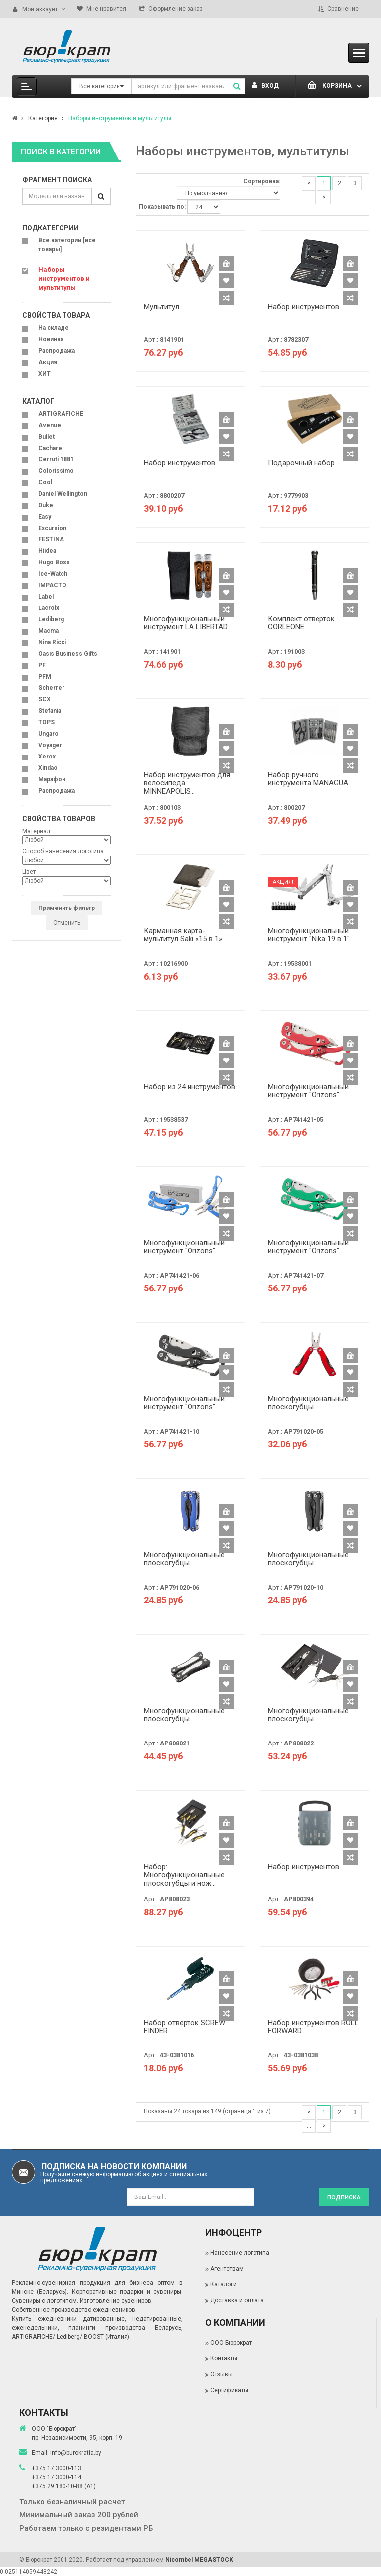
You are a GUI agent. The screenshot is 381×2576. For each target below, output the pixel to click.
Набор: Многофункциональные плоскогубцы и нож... (184, 1875)
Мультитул (161, 307)
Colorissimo (56, 470)
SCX (44, 699)
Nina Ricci (52, 642)
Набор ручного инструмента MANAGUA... (310, 779)
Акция (47, 362)
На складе (53, 327)
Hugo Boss (54, 562)
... (309, 197)
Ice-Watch (52, 573)
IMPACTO (52, 585)
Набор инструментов (303, 307)
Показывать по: (162, 206)
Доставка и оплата (237, 2300)
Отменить (66, 922)
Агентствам (227, 2268)
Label (46, 596)
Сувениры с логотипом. (45, 2300)
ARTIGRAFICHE (60, 413)
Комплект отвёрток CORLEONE (301, 623)
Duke (45, 505)
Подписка (344, 2197)
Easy (44, 516)
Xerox (47, 756)
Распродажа (56, 350)
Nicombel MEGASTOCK (199, 2559)
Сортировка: (261, 181)
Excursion (52, 528)
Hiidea (47, 550)
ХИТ (44, 373)
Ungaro (48, 733)
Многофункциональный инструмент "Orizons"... (308, 1091)
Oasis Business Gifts (67, 653)
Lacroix (48, 608)
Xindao (48, 767)
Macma (48, 630)
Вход (265, 85)
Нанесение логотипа (239, 2252)
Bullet (46, 436)
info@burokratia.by (75, 2452)
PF (42, 665)
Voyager (50, 745)
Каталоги (223, 2284)
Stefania (49, 710)
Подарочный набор (301, 462)
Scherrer (51, 687)
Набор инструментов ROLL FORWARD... (313, 2027)
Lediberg (51, 619)
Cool (45, 482)
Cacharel (51, 448)
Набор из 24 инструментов (189, 1086)
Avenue (49, 425)
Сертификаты (229, 2390)
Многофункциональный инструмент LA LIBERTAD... (188, 623)
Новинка (51, 339)
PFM (44, 676)
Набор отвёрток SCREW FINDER (184, 2027)
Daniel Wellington (62, 493)
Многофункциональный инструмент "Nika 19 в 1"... (311, 935)
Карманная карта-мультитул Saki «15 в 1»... (185, 935)
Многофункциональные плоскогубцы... (308, 1403)
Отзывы (221, 2374)
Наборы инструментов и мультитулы (119, 118)
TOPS (46, 722)
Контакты (223, 2358)
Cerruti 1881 (56, 459)
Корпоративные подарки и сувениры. (127, 2291)
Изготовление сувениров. (116, 2300)
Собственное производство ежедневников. (74, 2309)
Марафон (51, 779)
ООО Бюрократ (231, 2342)
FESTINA (51, 539)
